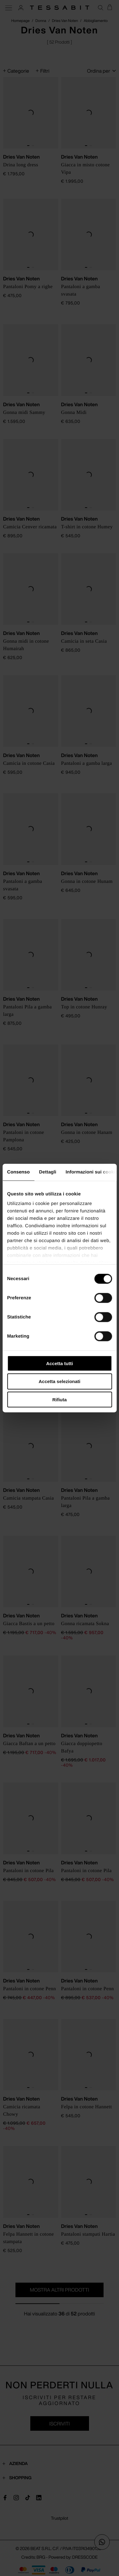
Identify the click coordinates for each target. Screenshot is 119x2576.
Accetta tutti (59, 1363)
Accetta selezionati (59, 1381)
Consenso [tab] (18, 1171)
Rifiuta (59, 1399)
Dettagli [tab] (47, 1171)
